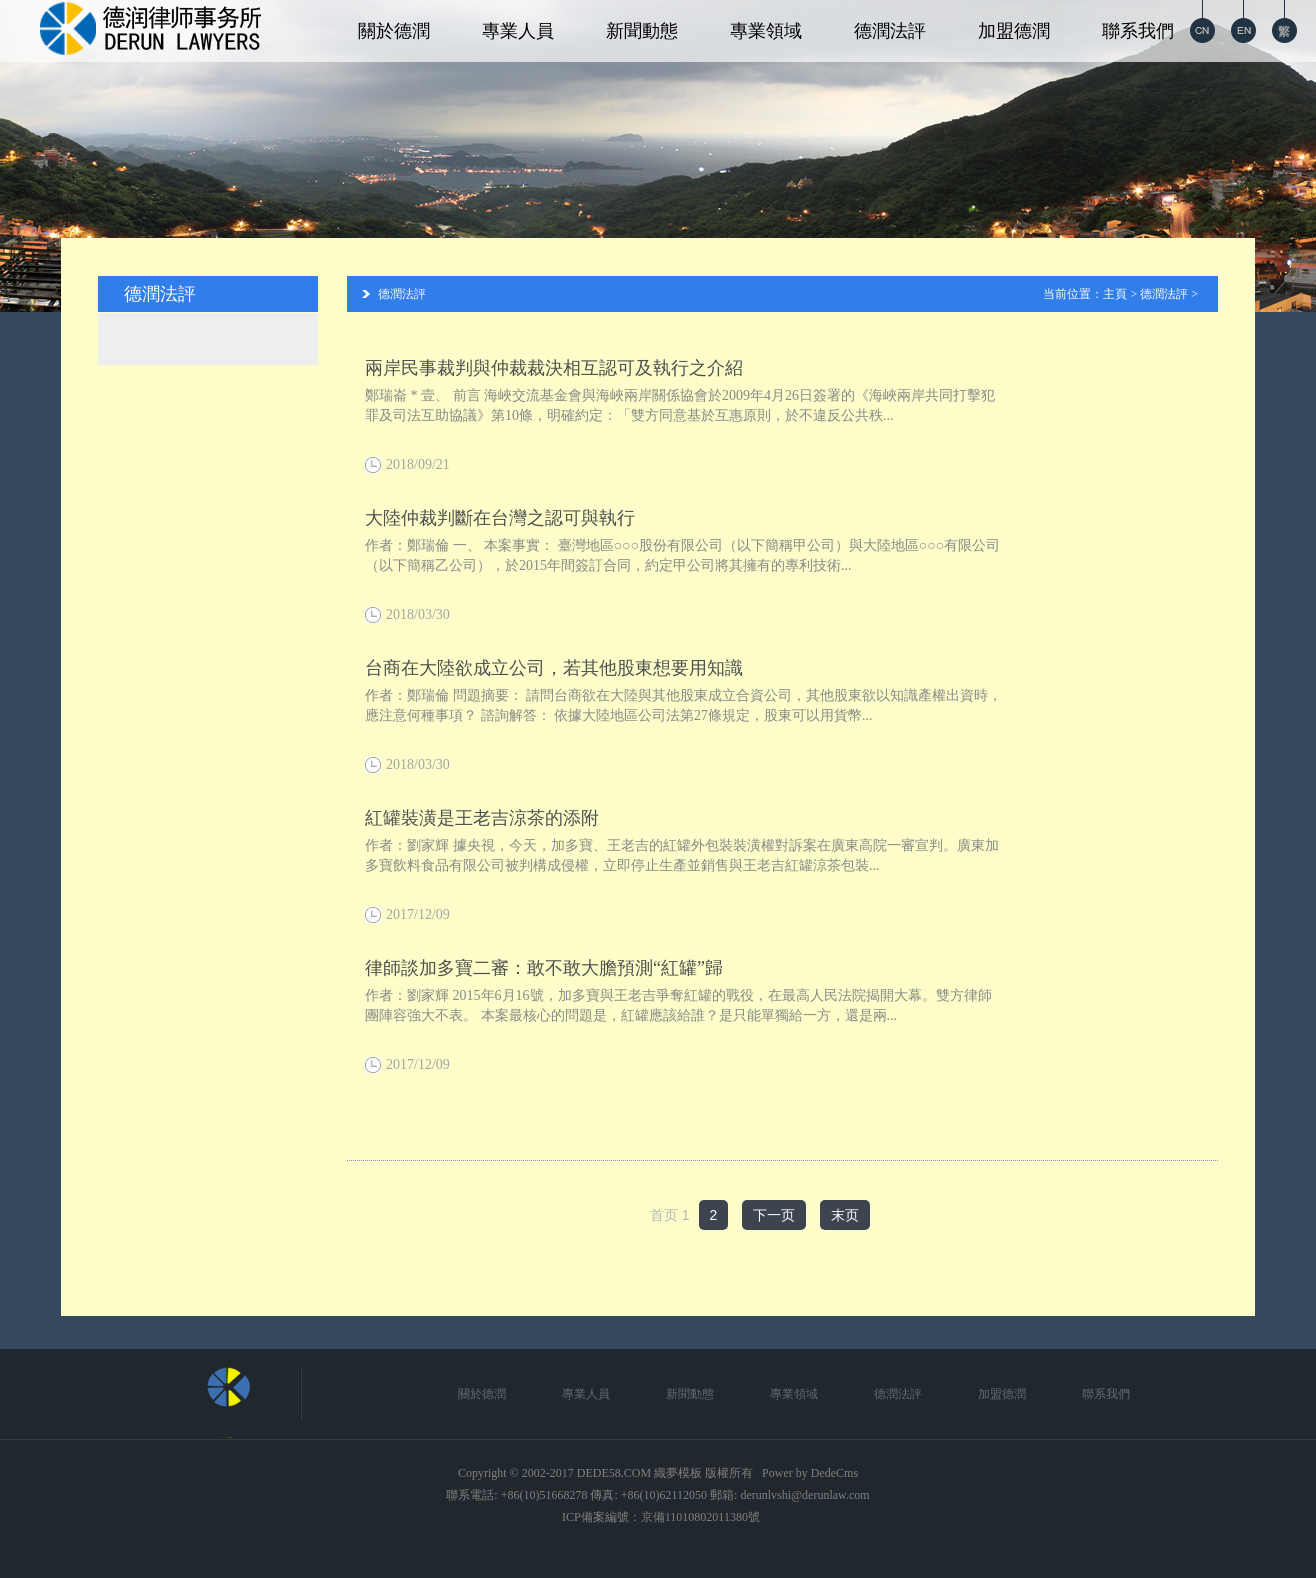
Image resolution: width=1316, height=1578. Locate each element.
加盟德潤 (1014, 31)
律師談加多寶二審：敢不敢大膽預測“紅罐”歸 (544, 968)
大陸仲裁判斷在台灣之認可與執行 (500, 518)
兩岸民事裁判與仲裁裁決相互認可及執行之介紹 (554, 368)
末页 (845, 1215)
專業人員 (518, 31)
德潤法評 (890, 31)
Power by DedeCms (810, 1473)
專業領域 (766, 31)
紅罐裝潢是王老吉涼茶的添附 (482, 818)
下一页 (774, 1215)
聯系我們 (1138, 31)
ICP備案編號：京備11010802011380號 (661, 1517)
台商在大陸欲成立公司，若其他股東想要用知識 (554, 668)
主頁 (1115, 294)
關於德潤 (394, 31)
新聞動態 (642, 31)
